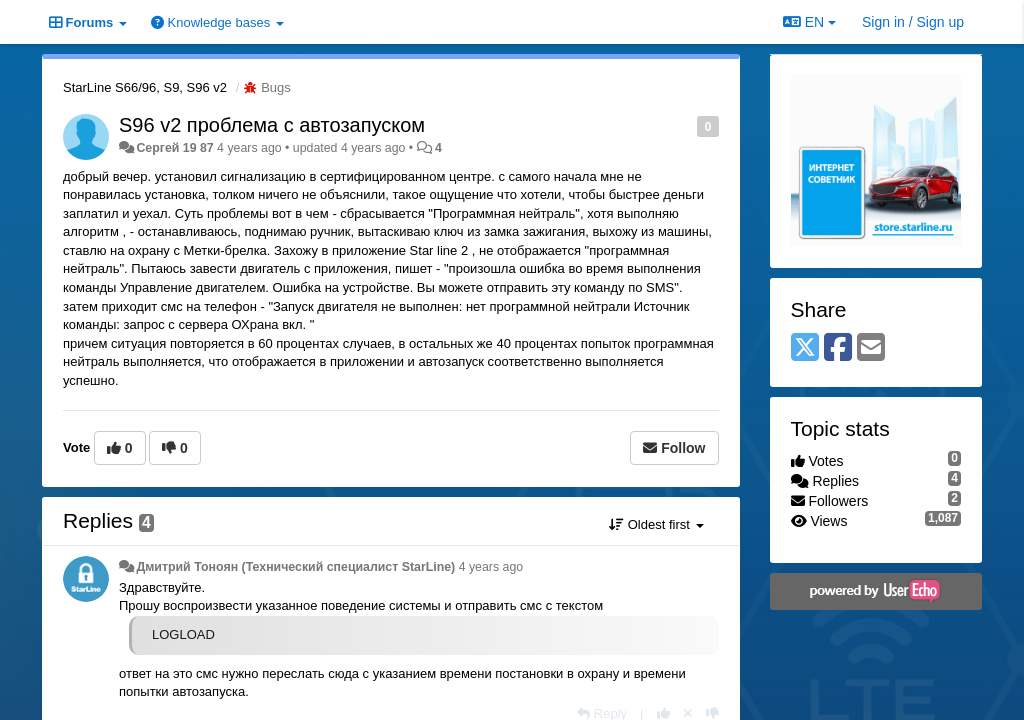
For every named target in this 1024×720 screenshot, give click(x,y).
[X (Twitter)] (805, 348)
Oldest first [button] (656, 524)
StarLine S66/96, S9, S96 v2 (145, 87)
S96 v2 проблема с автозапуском (272, 125)
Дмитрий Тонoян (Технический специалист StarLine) (295, 567)
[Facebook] (838, 348)
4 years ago (491, 567)
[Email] (871, 348)
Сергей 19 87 (174, 148)
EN (809, 22)
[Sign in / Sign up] (913, 22)
